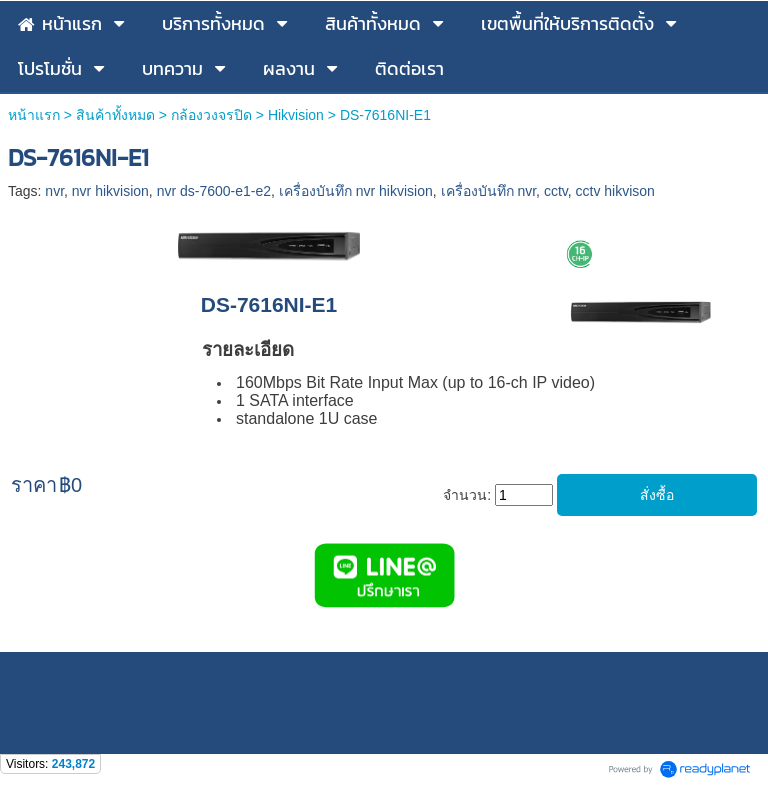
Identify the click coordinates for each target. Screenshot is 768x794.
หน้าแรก (34, 115)
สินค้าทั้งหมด (115, 115)
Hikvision (296, 115)
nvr (54, 191)
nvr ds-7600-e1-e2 (214, 191)
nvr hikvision (110, 191)
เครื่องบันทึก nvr (489, 191)
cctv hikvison (615, 191)
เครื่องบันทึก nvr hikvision (356, 191)
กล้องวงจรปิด (211, 115)
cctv (556, 191)
